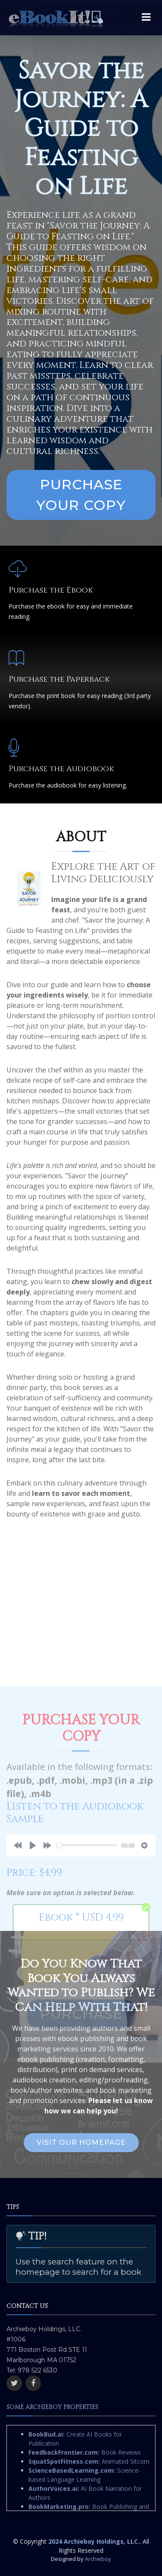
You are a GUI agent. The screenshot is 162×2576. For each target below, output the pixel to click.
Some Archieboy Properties (52, 2407)
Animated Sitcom (89, 2461)
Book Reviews (84, 2452)
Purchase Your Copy (81, 494)
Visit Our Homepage (81, 2142)
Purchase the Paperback (59, 679)
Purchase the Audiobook (61, 768)
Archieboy (98, 2559)
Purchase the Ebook (51, 590)
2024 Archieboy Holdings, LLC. (94, 2541)
